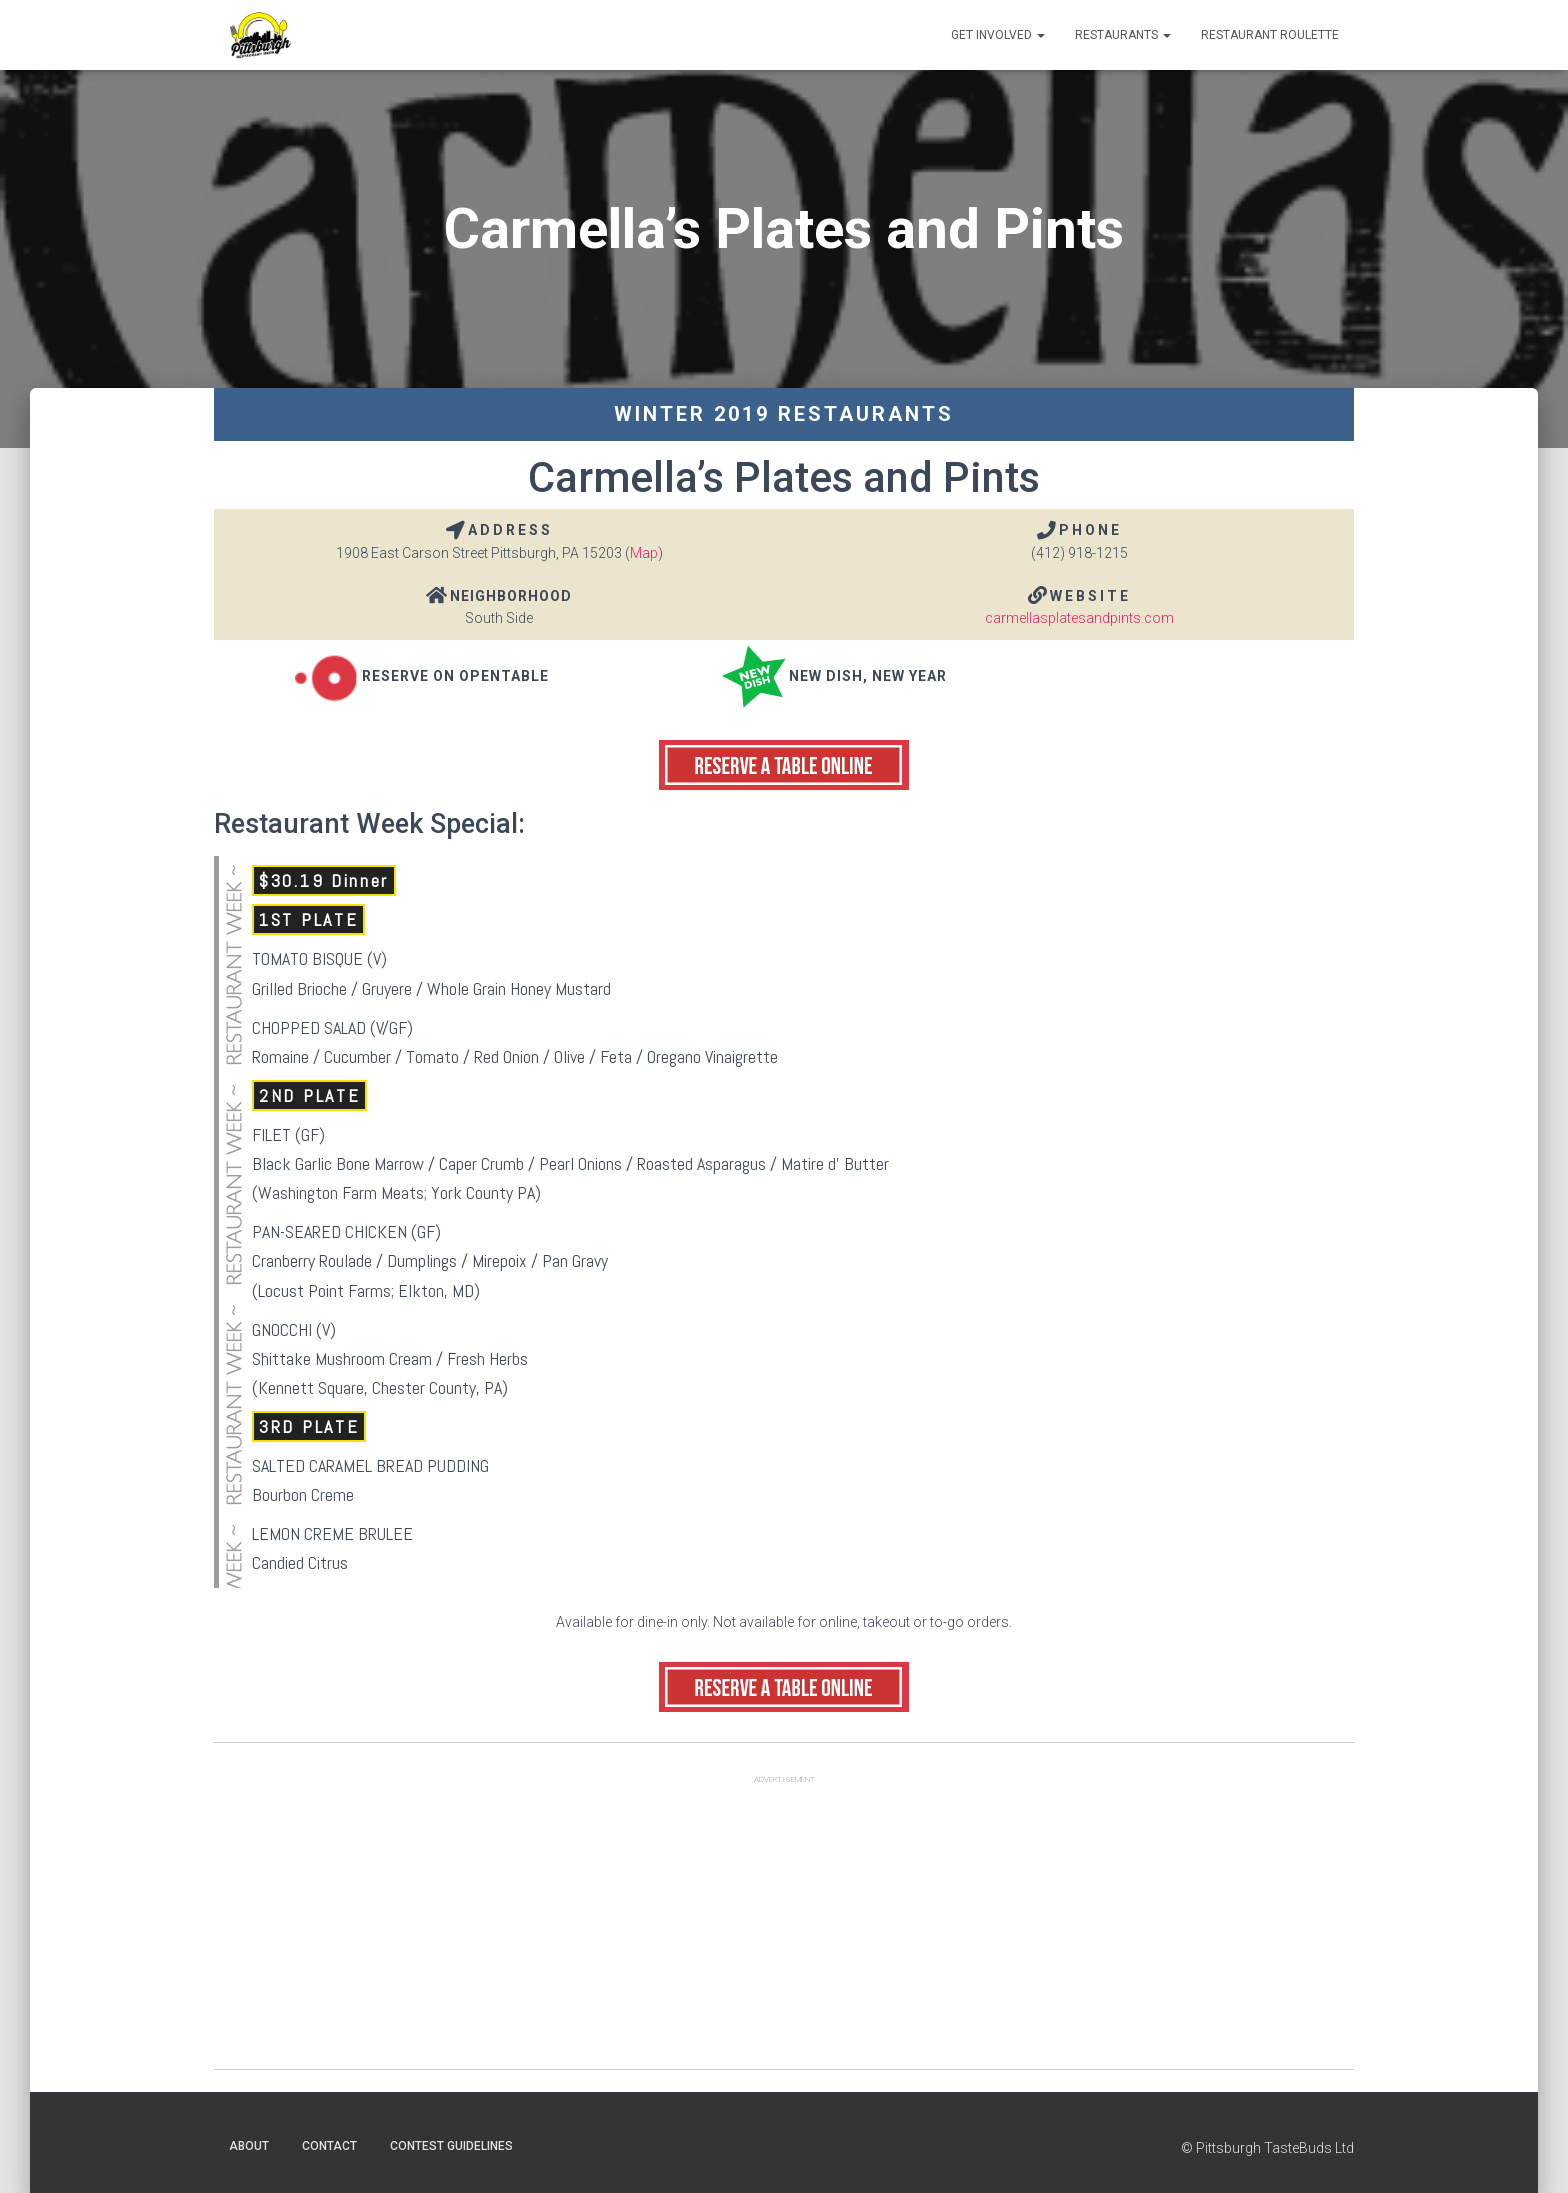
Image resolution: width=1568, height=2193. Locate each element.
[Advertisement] (784, 1929)
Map (644, 553)
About (249, 2146)
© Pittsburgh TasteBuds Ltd (1267, 2148)
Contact (329, 2146)
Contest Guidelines (451, 2146)
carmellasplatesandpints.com (1079, 618)
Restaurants (1123, 35)
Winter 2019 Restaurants (784, 414)
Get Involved (998, 35)
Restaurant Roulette (1270, 35)
